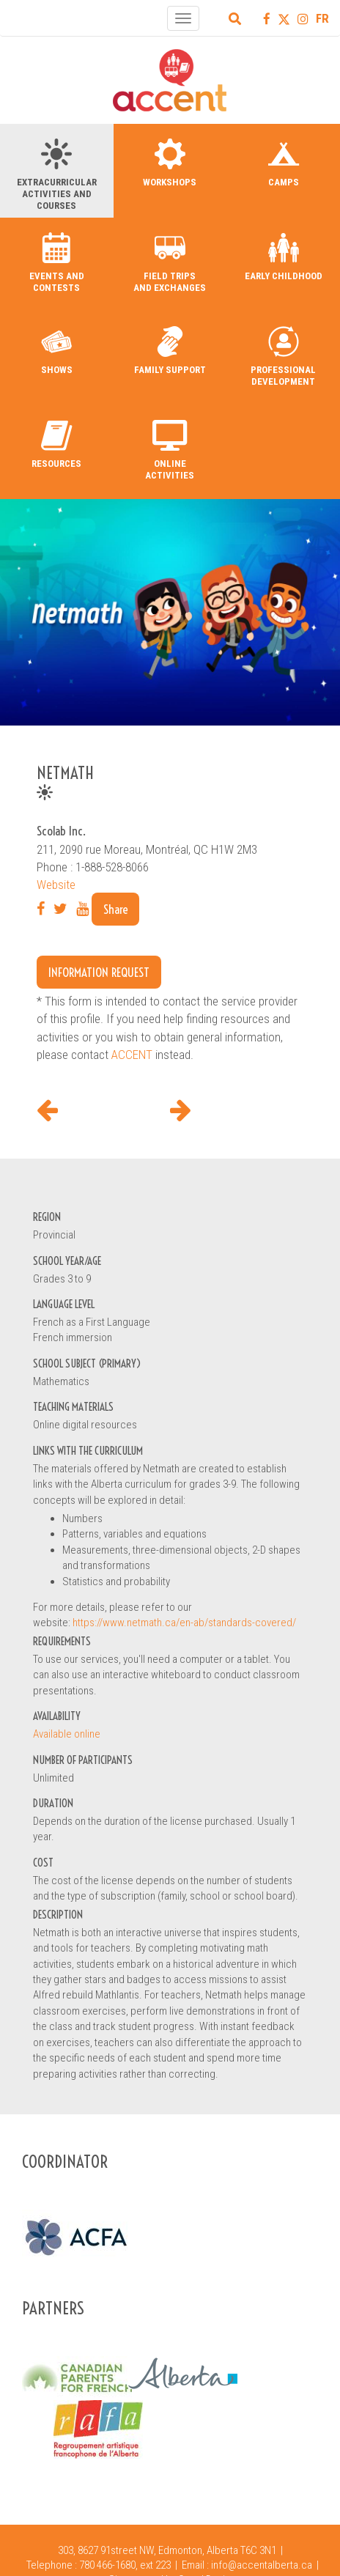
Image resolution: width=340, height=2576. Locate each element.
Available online (66, 1734)
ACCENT (131, 1054)
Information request (98, 972)
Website (56, 884)
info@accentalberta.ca (261, 2565)
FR (322, 18)
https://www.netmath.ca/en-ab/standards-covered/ (184, 1622)
